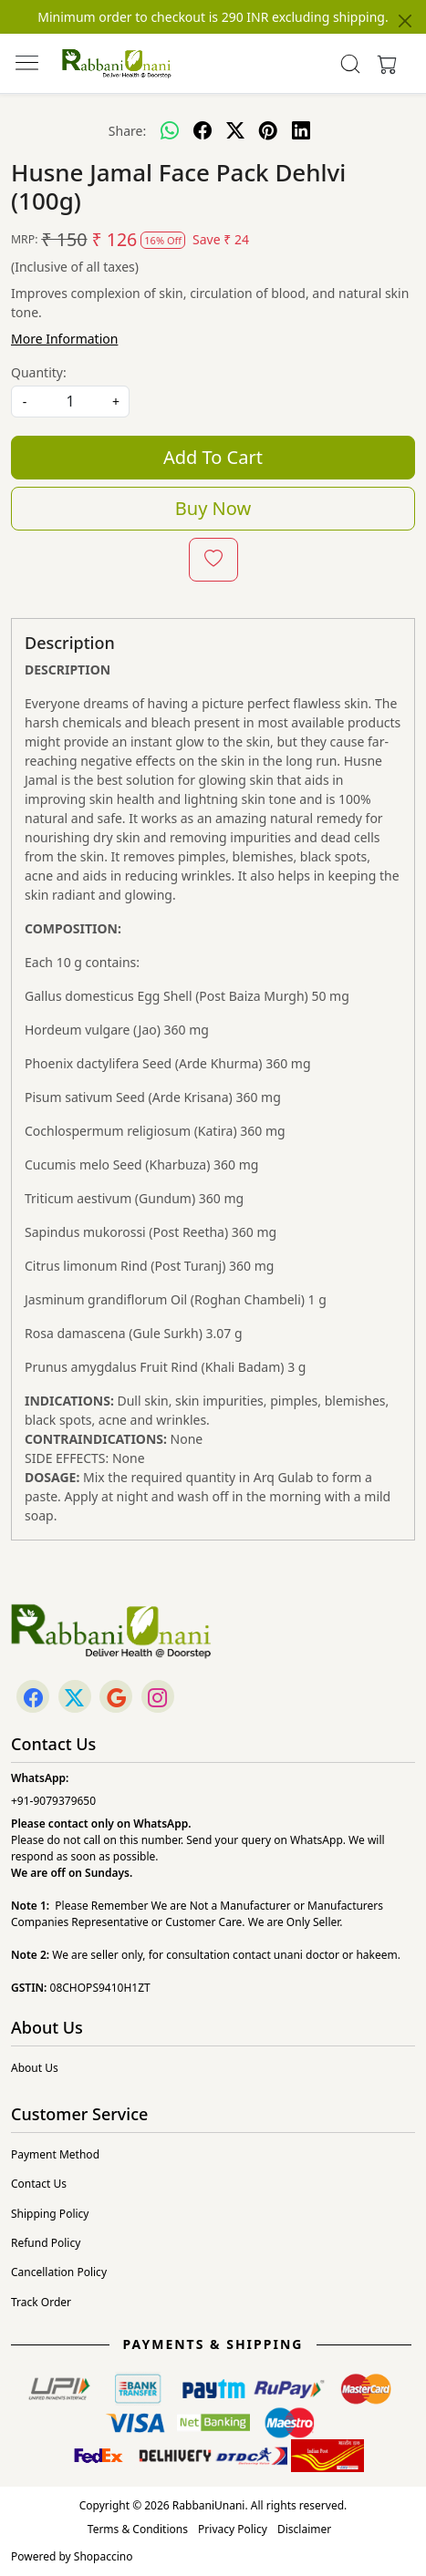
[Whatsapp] (169, 130)
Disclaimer (304, 2529)
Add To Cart (213, 457)
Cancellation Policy (59, 2272)
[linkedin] (301, 130)
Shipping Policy (49, 2213)
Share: (127, 130)
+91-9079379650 (53, 1800)
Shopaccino (103, 2556)
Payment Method (55, 2154)
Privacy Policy (232, 2529)
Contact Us (39, 2183)
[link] (350, 64)
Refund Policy (45, 2243)
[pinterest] (268, 130)
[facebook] (202, 130)
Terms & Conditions (138, 2529)
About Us (34, 2068)
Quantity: (39, 372)
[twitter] (235, 130)
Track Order (41, 2302)
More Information (64, 338)
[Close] (405, 21)
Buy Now (213, 508)
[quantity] (70, 401)
